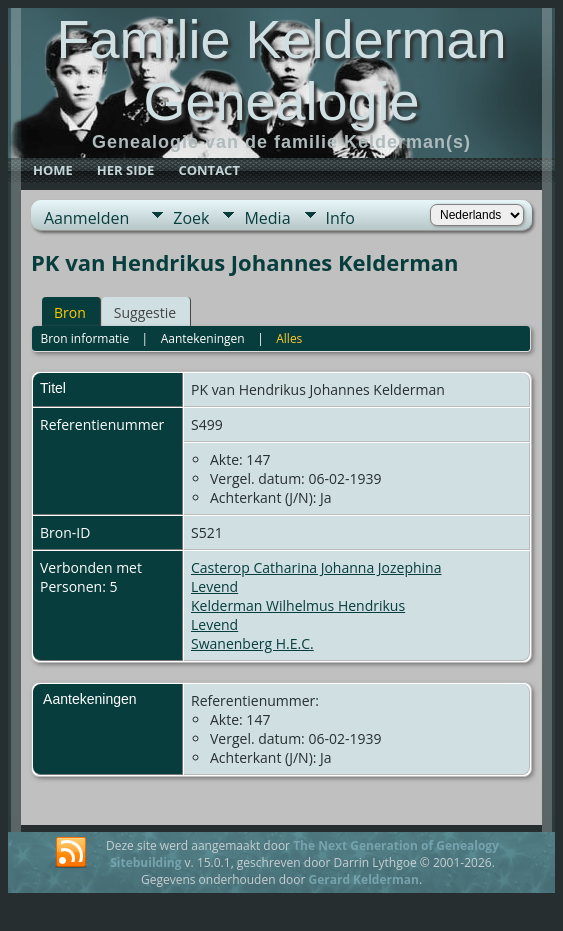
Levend (214, 586)
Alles (289, 338)
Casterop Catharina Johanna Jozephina (316, 567)
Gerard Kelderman (363, 879)
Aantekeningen (203, 338)
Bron (70, 312)
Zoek (191, 218)
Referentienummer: (255, 700)
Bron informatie (84, 338)
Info (340, 218)
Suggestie (145, 312)
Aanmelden (86, 218)
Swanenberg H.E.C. (252, 643)
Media (267, 218)
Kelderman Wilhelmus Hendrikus (298, 605)
